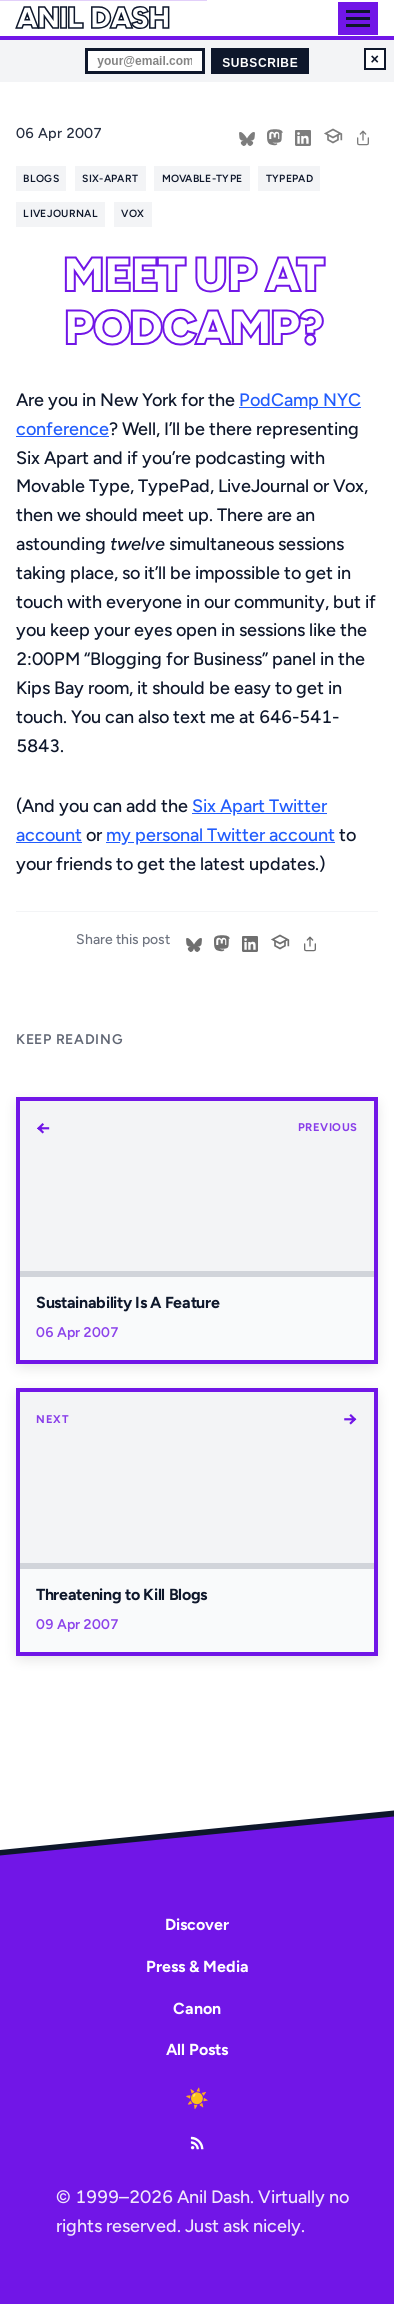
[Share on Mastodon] (275, 136)
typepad (289, 178)
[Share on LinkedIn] (303, 136)
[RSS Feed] (197, 2143)
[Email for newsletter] (145, 61)
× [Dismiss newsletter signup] (375, 59)
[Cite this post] (333, 134)
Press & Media (197, 1966)
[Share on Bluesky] (247, 136)
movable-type (202, 178)
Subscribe (260, 63)
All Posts (197, 2049)
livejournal (60, 213)
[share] (363, 136)
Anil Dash (92, 18)
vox (132, 213)
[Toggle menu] (358, 18)
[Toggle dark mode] (197, 2099)
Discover (197, 1924)
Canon (197, 2008)
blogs (41, 178)
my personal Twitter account (220, 835)
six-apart (110, 178)
